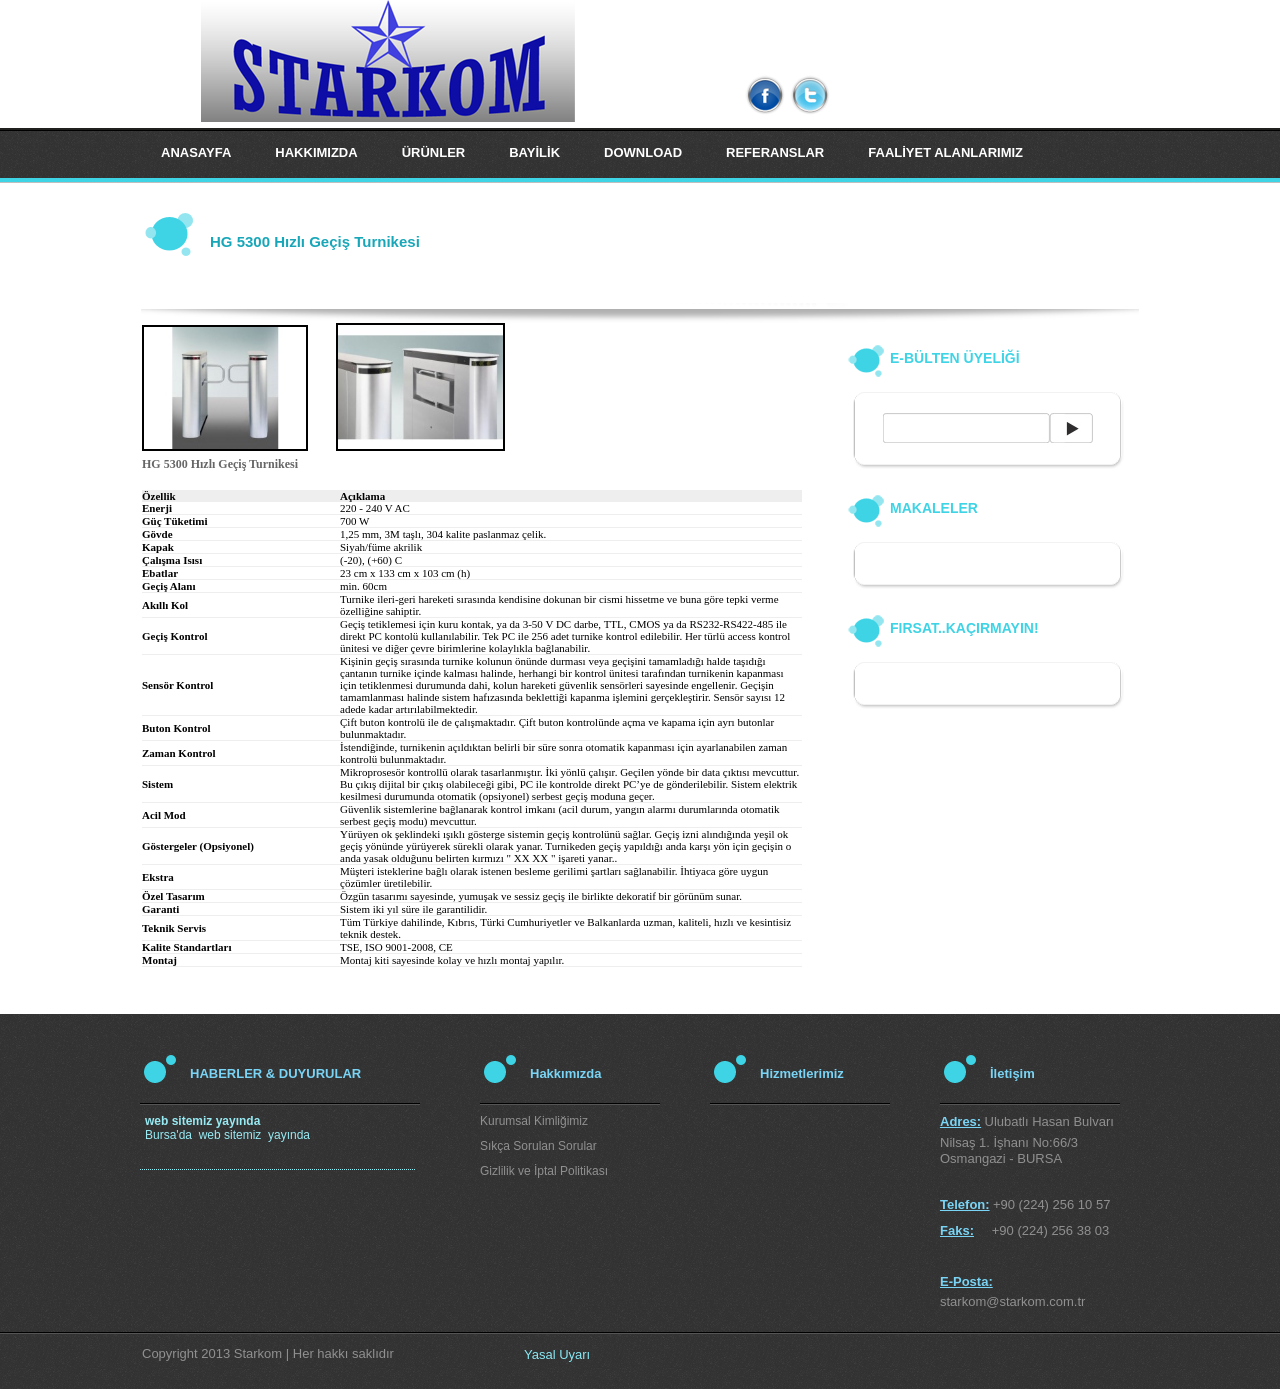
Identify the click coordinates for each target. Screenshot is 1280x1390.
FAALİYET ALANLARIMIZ (945, 152)
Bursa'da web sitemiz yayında (227, 1128)
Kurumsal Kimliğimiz (534, 1121)
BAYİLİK (534, 152)
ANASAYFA (196, 152)
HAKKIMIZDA (316, 152)
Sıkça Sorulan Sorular (538, 1146)
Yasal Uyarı (557, 1354)
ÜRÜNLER (434, 152)
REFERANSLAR (775, 152)
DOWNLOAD (643, 152)
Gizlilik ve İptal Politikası (544, 1171)
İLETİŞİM (188, 202)
